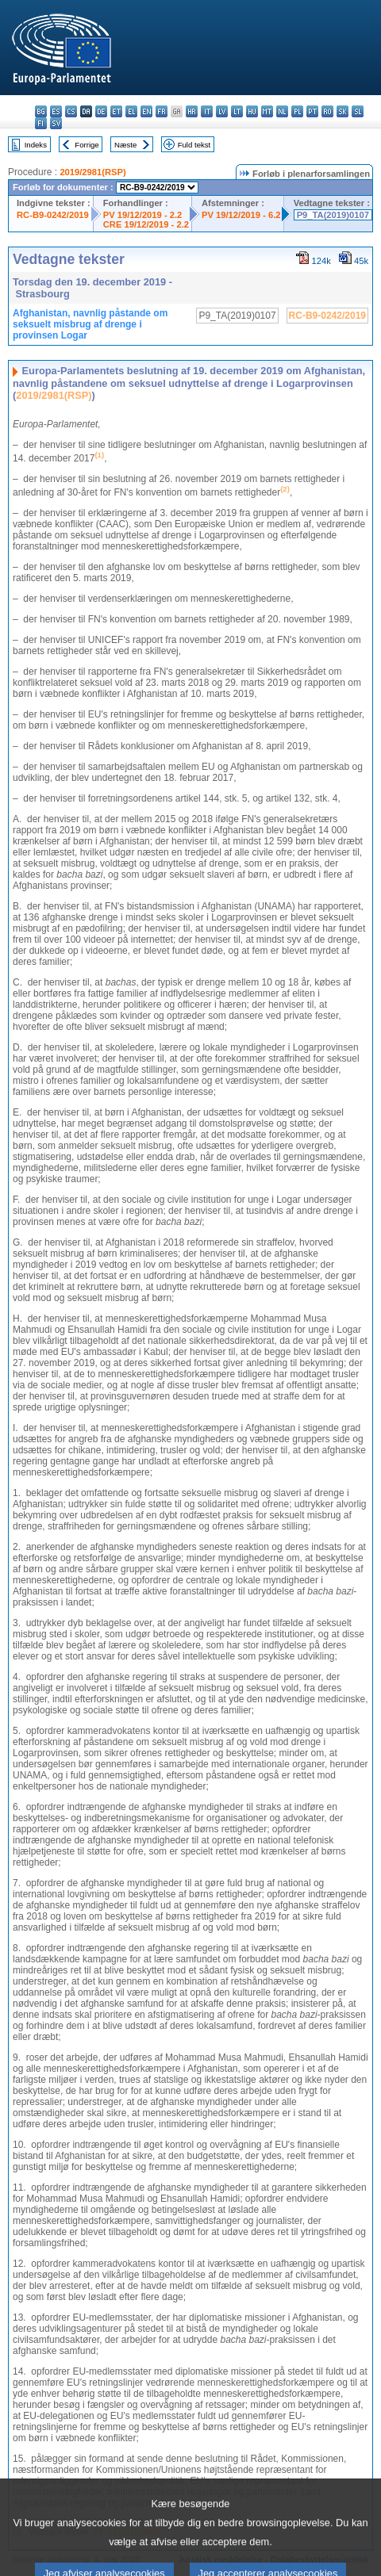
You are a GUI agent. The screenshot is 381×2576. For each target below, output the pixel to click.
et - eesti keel (116, 111)
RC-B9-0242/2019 (53, 215)
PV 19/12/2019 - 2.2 (143, 215)
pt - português (312, 111)
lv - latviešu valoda (222, 111)
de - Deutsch (101, 111)
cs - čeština (71, 111)
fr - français (161, 111)
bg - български (41, 111)
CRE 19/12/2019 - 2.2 (146, 224)
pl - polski (297, 111)
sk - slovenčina (342, 111)
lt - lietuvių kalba (237, 111)
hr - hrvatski (192, 111)
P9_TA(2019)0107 (333, 215)
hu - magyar (252, 111)
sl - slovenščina (358, 111)
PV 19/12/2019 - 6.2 (241, 215)
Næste (125, 144)
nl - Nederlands (282, 111)
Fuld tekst (194, 144)
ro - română (327, 111)
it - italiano (207, 111)
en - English (146, 111)
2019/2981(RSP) (92, 172)
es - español (56, 111)
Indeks (36, 144)
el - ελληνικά (131, 111)
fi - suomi (41, 123)
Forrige (86, 144)
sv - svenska (56, 123)
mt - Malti (267, 111)
